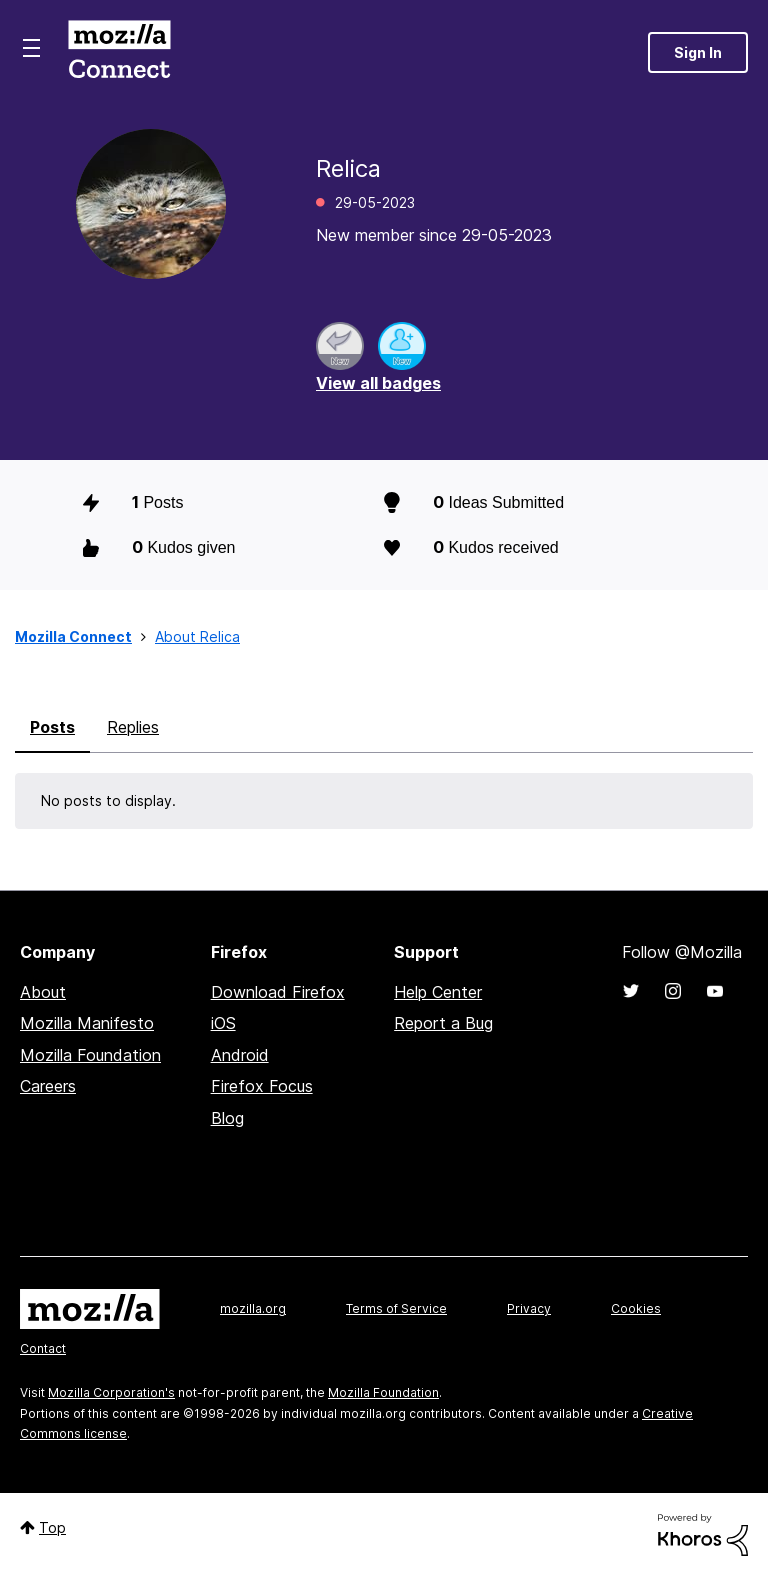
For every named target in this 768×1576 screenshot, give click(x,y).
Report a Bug (443, 1023)
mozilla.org (253, 1308)
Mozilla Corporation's (111, 1392)
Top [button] (52, 1527)
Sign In (698, 52)
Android (240, 1055)
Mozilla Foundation (90, 1055)
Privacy (529, 1308)
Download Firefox (278, 992)
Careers (48, 1086)
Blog (227, 1118)
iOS (223, 1023)
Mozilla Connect (119, 52)
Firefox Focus (262, 1086)
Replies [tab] (133, 727)
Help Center (438, 992)
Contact (43, 1348)
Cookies (636, 1308)
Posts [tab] (52, 727)
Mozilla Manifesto (87, 1023)
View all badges (378, 383)
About (43, 992)
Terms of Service (396, 1308)
